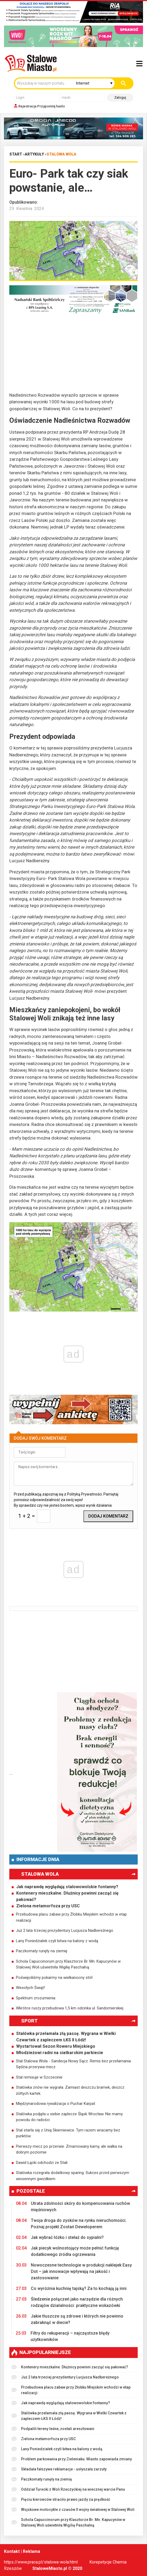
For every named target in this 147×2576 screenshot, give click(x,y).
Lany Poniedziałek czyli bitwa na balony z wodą (57, 1940)
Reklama (31, 2551)
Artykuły (34, 154)
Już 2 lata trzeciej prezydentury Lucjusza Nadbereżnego (64, 1930)
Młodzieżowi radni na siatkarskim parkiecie (59, 2052)
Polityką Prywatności (84, 1494)
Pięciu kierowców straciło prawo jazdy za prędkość (60, 2499)
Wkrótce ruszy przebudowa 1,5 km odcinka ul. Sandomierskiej (69, 2008)
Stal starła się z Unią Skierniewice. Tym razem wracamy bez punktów (68, 2133)
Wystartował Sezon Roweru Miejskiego (55, 2046)
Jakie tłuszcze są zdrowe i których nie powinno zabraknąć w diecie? (69, 2319)
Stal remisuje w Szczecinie (39, 2077)
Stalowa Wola (61, 154)
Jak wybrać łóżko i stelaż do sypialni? (60, 2237)
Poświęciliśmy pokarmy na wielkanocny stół (54, 1977)
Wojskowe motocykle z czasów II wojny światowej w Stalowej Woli (73, 2509)
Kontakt (12, 2551)
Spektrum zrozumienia (35, 1998)
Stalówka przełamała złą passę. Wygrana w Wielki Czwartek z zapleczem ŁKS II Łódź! (66, 2036)
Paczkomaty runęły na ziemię (41, 1951)
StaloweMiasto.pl (49, 2568)
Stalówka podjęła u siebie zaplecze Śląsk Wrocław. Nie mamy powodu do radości (69, 2117)
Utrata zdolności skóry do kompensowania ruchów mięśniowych (73, 2206)
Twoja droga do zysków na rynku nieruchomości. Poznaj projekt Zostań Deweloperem (71, 2223)
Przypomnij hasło (51, 106)
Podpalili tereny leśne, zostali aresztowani (52, 2429)
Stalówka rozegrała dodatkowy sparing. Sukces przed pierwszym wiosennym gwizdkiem (72, 2175)
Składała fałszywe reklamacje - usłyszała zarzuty (59, 2469)
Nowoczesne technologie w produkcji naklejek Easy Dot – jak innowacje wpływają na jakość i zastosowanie (74, 2271)
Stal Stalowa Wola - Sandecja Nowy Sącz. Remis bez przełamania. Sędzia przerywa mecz (74, 2064)
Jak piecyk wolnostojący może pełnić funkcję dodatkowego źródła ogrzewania (67, 2251)
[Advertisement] (73, 354)
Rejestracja (27, 106)
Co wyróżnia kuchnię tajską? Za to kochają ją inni (71, 2288)
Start (15, 154)
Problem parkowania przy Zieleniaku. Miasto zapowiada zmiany (71, 2459)
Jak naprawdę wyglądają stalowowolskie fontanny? (67, 1886)
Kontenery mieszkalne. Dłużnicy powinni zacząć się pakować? (67, 1896)
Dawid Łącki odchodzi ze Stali (42, 2162)
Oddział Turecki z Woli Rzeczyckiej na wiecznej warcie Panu (68, 2489)
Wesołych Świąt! (30, 1987)
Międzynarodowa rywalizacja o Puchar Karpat (55, 2103)
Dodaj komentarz (108, 1516)
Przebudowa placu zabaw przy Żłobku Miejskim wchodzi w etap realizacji (71, 1917)
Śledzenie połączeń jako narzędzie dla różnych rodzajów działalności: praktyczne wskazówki (69, 2302)
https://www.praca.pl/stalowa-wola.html (41, 2562)
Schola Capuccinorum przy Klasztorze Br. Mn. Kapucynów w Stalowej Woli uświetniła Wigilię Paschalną (68, 1964)
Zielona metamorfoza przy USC (48, 1905)
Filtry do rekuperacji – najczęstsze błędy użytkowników (63, 2336)
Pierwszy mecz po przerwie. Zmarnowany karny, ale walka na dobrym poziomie (69, 2149)
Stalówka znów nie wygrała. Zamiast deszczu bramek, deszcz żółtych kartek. (70, 2090)
